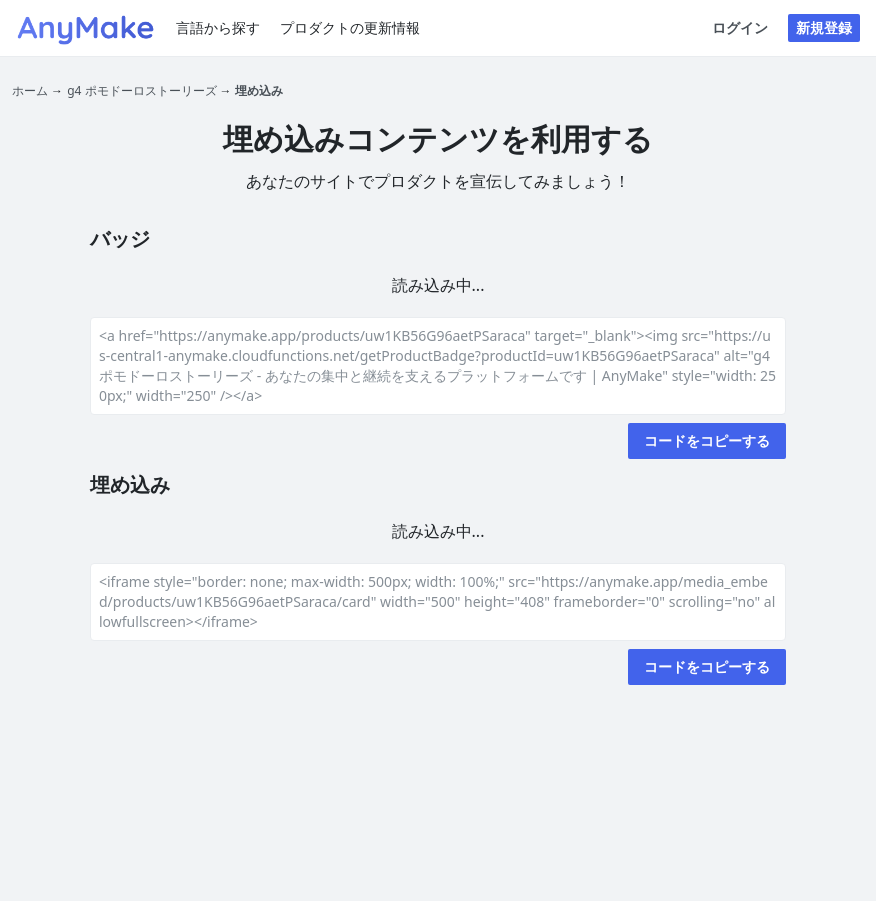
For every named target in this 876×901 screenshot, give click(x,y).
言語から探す (218, 27)
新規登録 (824, 27)
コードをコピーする (707, 440)
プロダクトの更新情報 (350, 27)
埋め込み (259, 90)
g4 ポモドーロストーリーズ (141, 90)
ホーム (30, 90)
